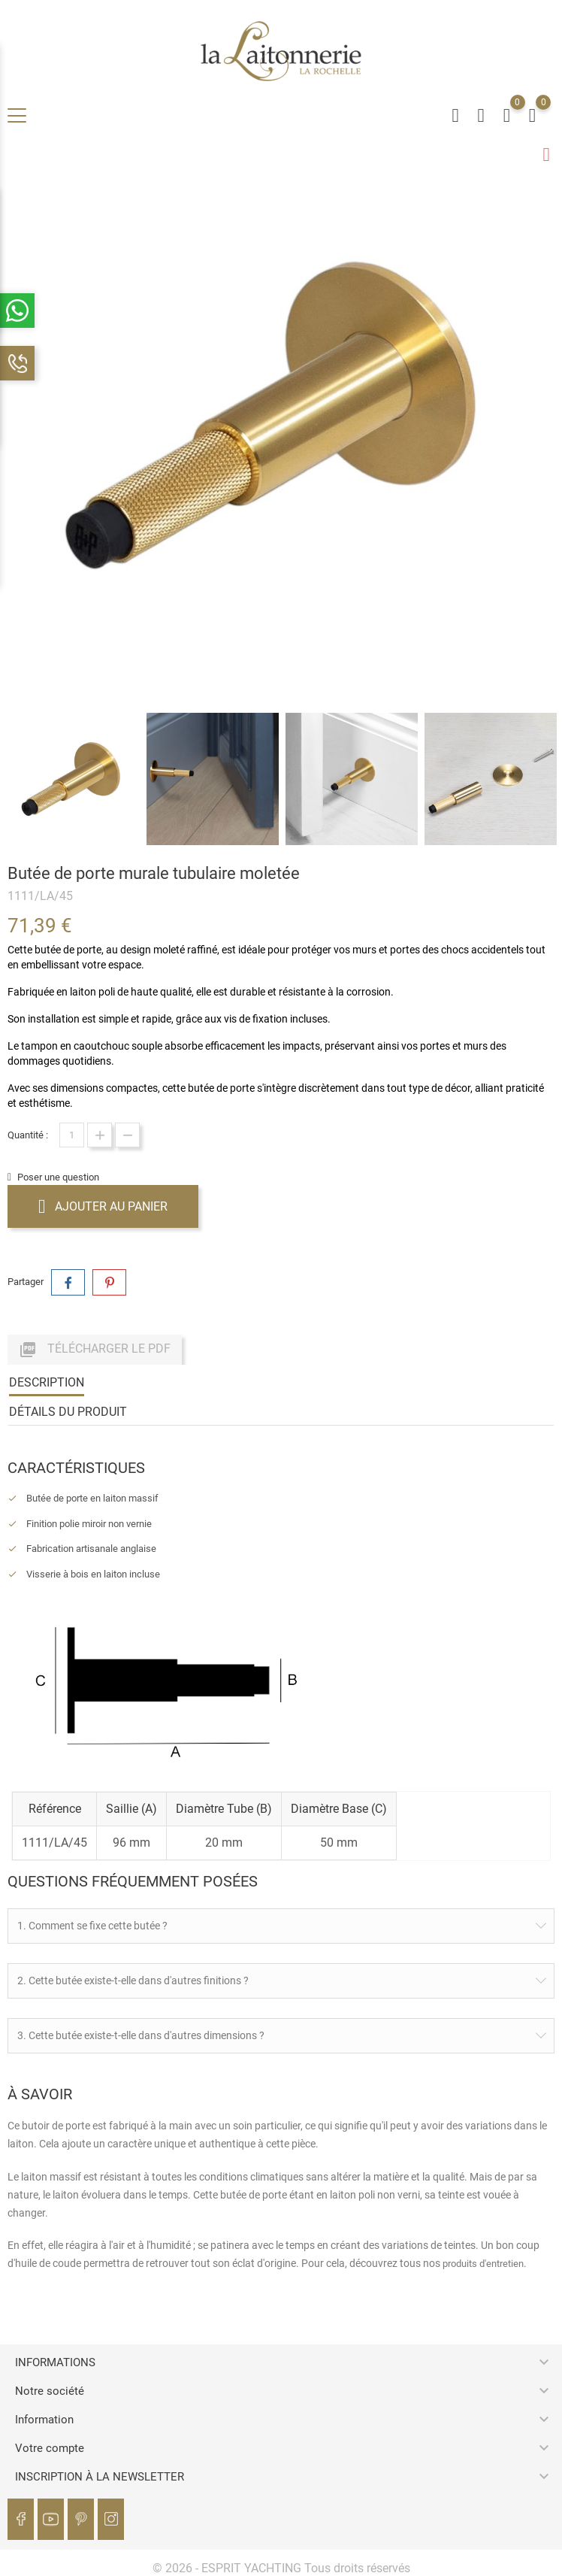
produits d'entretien (483, 2262)
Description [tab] (46, 1381)
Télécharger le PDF (95, 1349)
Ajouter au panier (103, 1205)
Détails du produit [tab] (68, 1411)
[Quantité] (71, 1134)
